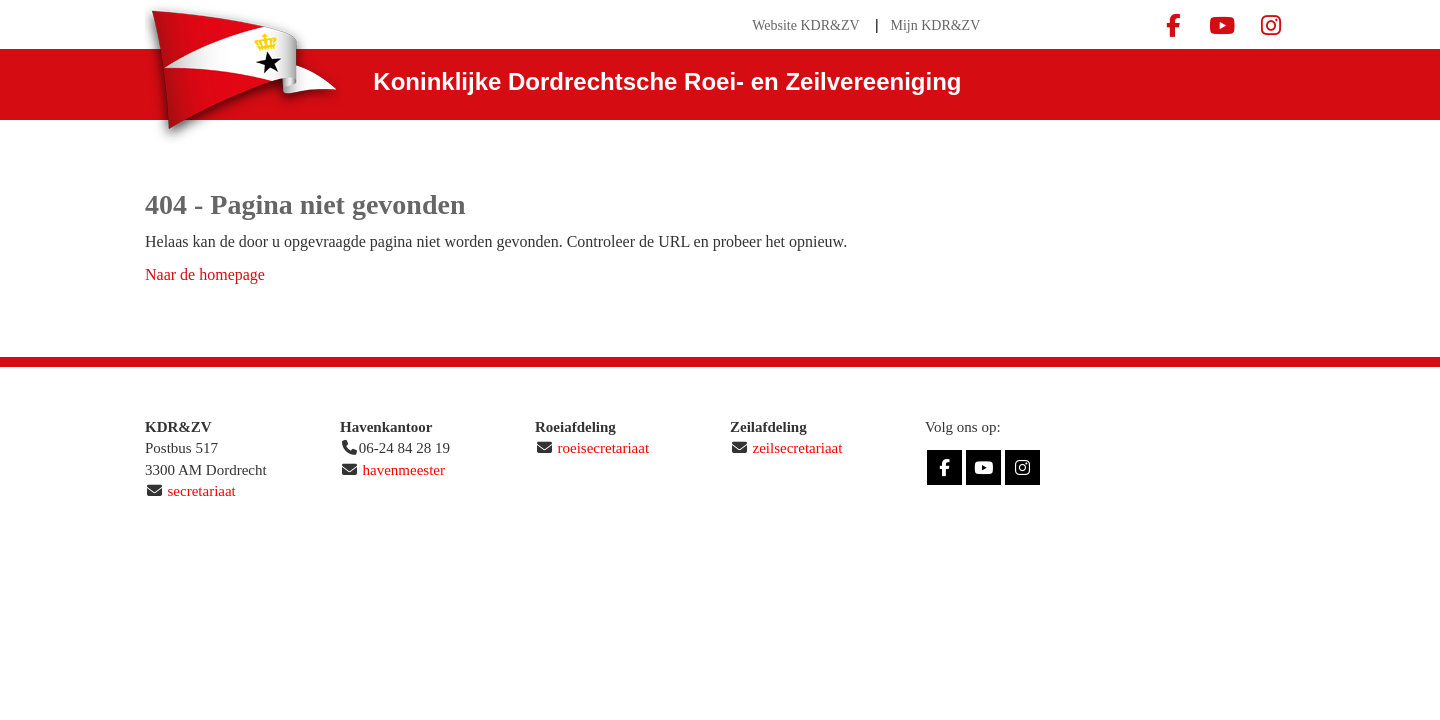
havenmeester (404, 470)
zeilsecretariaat (798, 448)
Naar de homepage (205, 274)
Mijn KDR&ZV (935, 25)
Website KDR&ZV (805, 25)
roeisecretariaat (604, 448)
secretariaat (202, 491)
